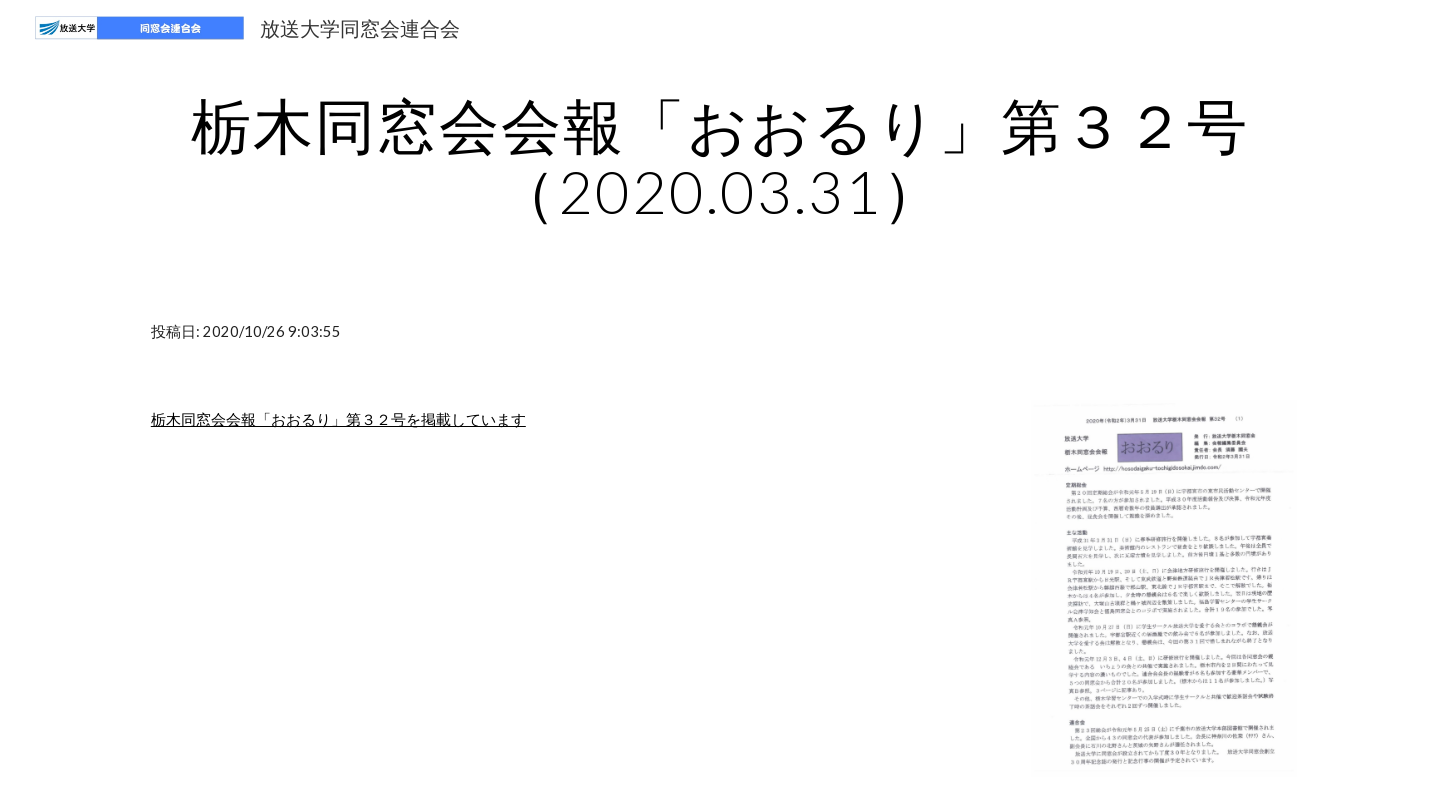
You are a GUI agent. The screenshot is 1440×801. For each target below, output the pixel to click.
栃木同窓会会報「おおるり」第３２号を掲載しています (338, 419)
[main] (720, 158)
